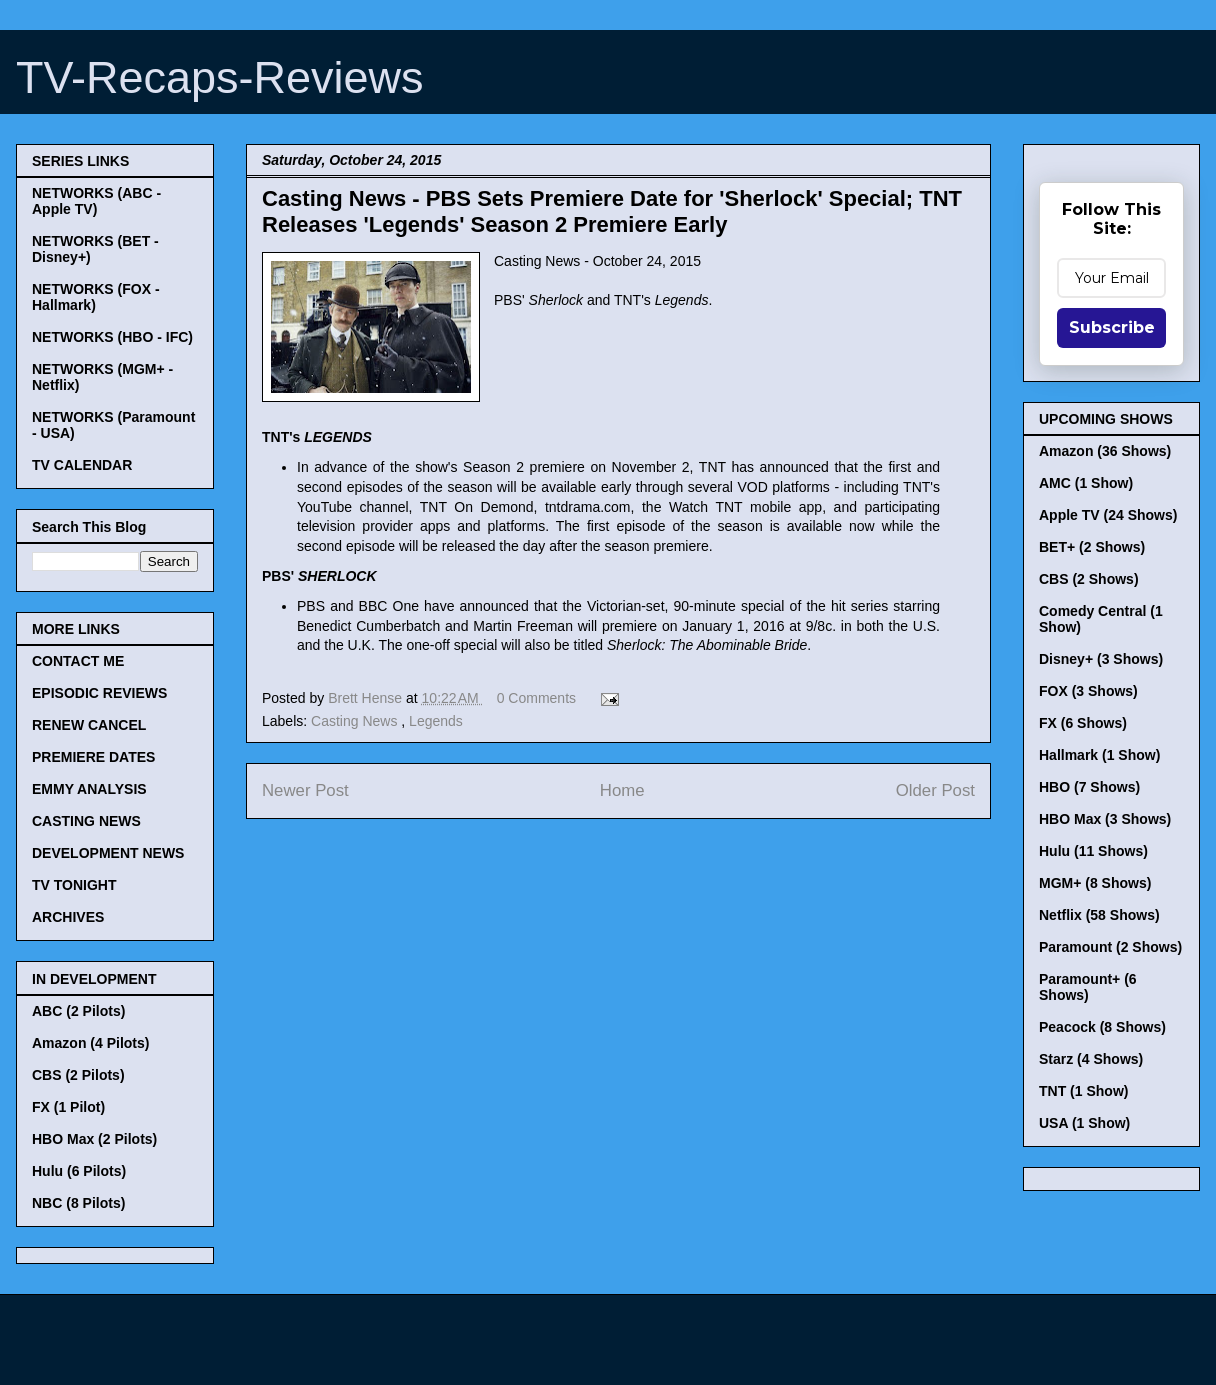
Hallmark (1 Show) (1099, 755)
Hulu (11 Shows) (1093, 851)
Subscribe (1112, 327)
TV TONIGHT (74, 885)
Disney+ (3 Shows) (1101, 659)
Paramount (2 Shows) (1110, 947)
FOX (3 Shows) (1088, 691)
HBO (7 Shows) (1089, 787)
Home (622, 790)
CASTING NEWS (86, 821)
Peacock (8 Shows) (1102, 1027)
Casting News (356, 721)
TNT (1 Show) (1083, 1091)
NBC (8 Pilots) (78, 1203)
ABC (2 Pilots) (78, 1011)
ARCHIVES (68, 917)
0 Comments (536, 698)
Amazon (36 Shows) (1105, 451)
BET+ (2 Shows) (1092, 547)
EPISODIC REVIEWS (99, 693)
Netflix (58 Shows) (1099, 915)
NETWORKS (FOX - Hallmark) (96, 297)
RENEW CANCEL (89, 725)
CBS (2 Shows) (1089, 579)
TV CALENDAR (82, 465)
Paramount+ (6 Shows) (1088, 987)
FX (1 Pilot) (68, 1107)
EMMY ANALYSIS (89, 789)
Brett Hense (367, 698)
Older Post (935, 790)
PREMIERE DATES (93, 757)
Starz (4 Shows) (1091, 1059)
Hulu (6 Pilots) (79, 1171)
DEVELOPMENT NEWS (108, 853)
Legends (436, 721)
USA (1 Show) (1084, 1123)
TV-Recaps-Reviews (220, 77)
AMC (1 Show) (1086, 483)
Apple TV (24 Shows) (1108, 515)
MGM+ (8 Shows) (1095, 883)
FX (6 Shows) (1083, 723)
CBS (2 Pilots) (78, 1075)
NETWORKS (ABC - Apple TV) (96, 201)
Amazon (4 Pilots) (90, 1043)
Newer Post (305, 790)
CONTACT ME (78, 661)
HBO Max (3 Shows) (1105, 819)
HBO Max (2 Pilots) (94, 1139)
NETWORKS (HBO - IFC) (112, 337)
